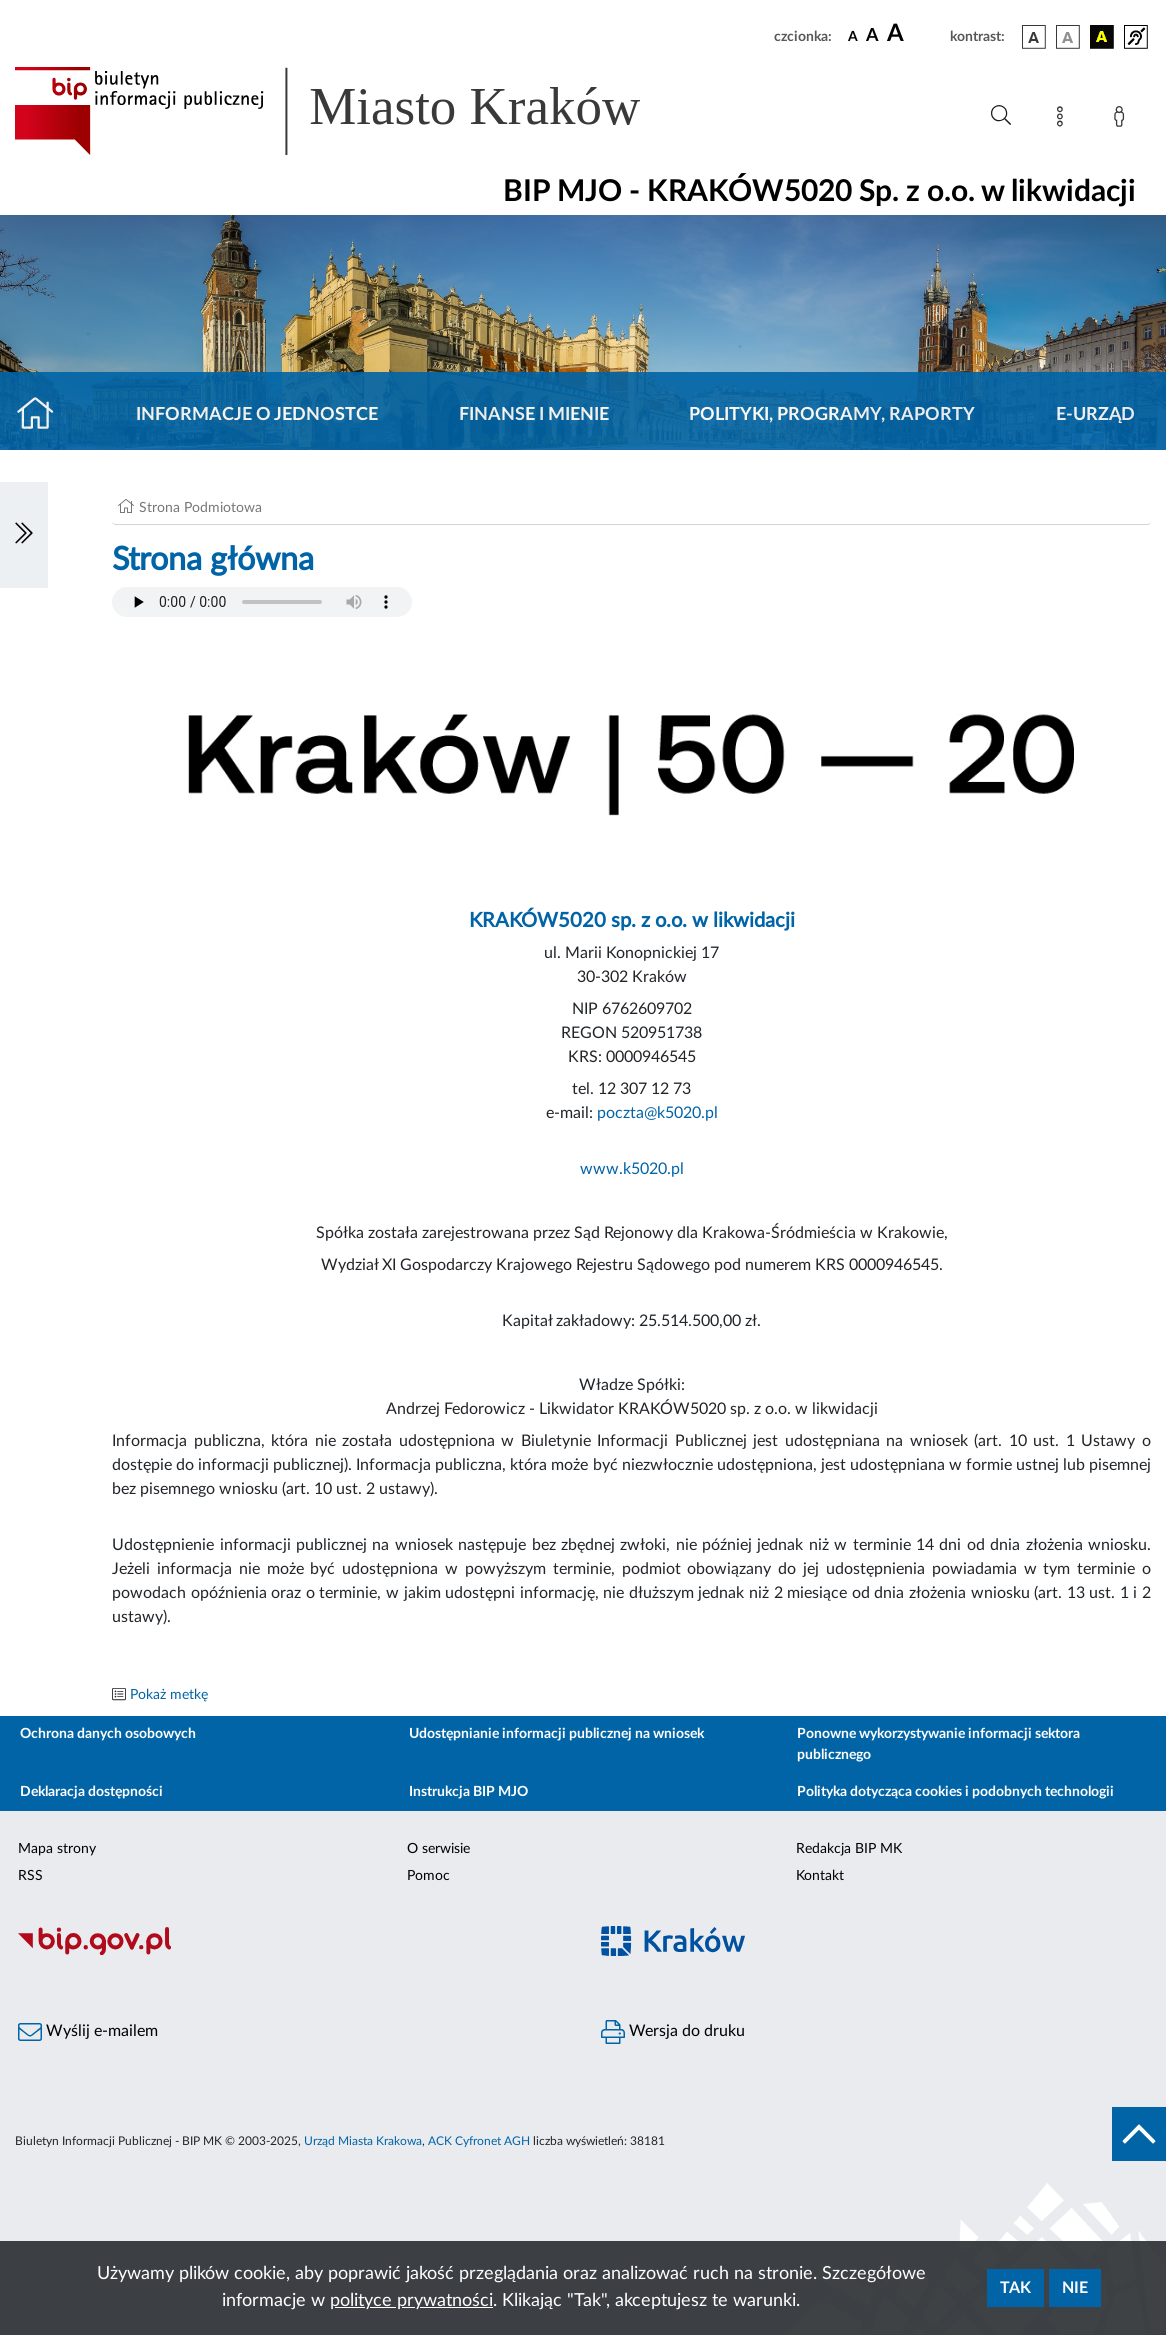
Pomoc (428, 1876)
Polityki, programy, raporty (832, 415)
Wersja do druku (673, 2032)
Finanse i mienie (534, 415)
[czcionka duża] (915, 34)
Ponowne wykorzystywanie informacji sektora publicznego (938, 1744)
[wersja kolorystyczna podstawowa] (1034, 37)
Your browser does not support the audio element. (262, 602)
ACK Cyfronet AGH (479, 2141)
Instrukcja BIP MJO (468, 1792)
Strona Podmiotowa (200, 508)
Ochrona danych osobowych (108, 1734)
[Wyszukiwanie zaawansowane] (1001, 116)
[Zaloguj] (1123, 120)
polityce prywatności (411, 2301)
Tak (1015, 2288)
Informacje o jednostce (257, 415)
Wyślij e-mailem (88, 2032)
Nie (1075, 2288)
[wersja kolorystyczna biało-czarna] (1068, 37)
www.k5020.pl (632, 1169)
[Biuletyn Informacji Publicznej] (291, 1953)
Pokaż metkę (169, 1695)
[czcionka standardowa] (853, 36)
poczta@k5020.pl (657, 1113)
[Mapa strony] (1064, 120)
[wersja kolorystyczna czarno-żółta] (1102, 37)
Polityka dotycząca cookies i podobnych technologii (955, 1792)
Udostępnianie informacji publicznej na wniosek (556, 1734)
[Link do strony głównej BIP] (356, 111)
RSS (30, 1876)
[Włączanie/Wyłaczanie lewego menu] (24, 535)
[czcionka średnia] (872, 36)
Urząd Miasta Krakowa (363, 2141)
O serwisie (438, 1849)
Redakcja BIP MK (849, 1849)
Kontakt (820, 1876)
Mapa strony (57, 1849)
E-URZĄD (1095, 415)
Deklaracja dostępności (91, 1792)
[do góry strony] (1139, 2134)
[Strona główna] (43, 415)
